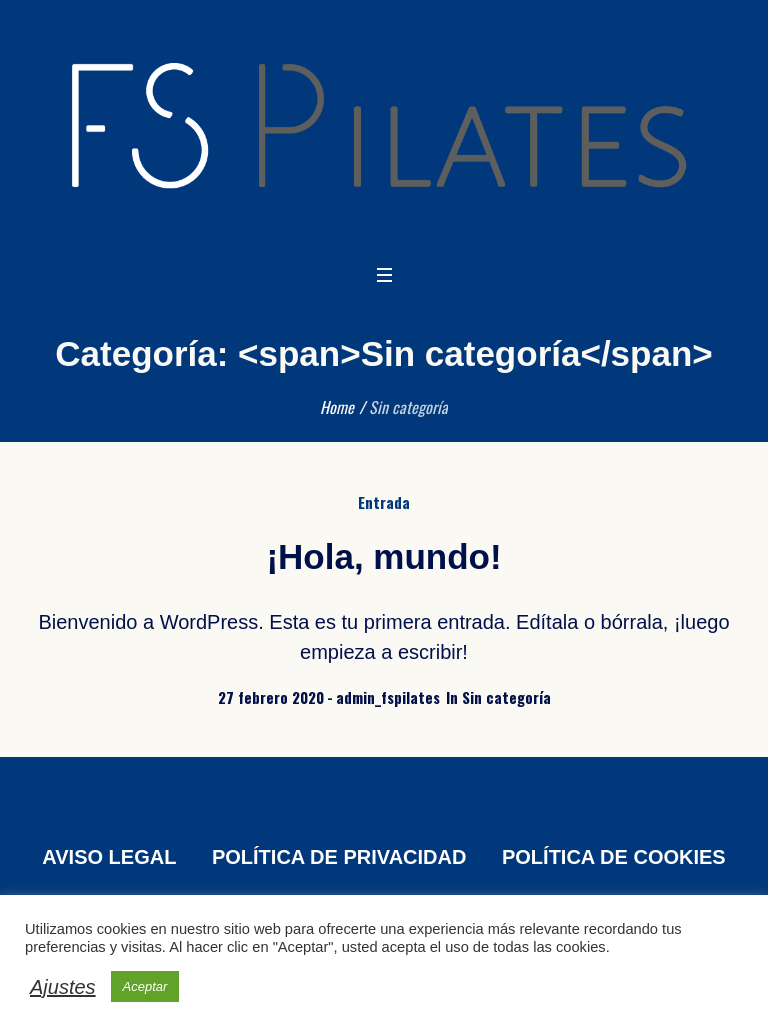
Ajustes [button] (63, 987)
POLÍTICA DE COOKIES (614, 857)
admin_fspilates (388, 697)
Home (337, 407)
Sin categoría (506, 697)
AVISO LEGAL (109, 857)
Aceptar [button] (145, 986)
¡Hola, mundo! (383, 556)
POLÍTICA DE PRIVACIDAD (339, 857)
